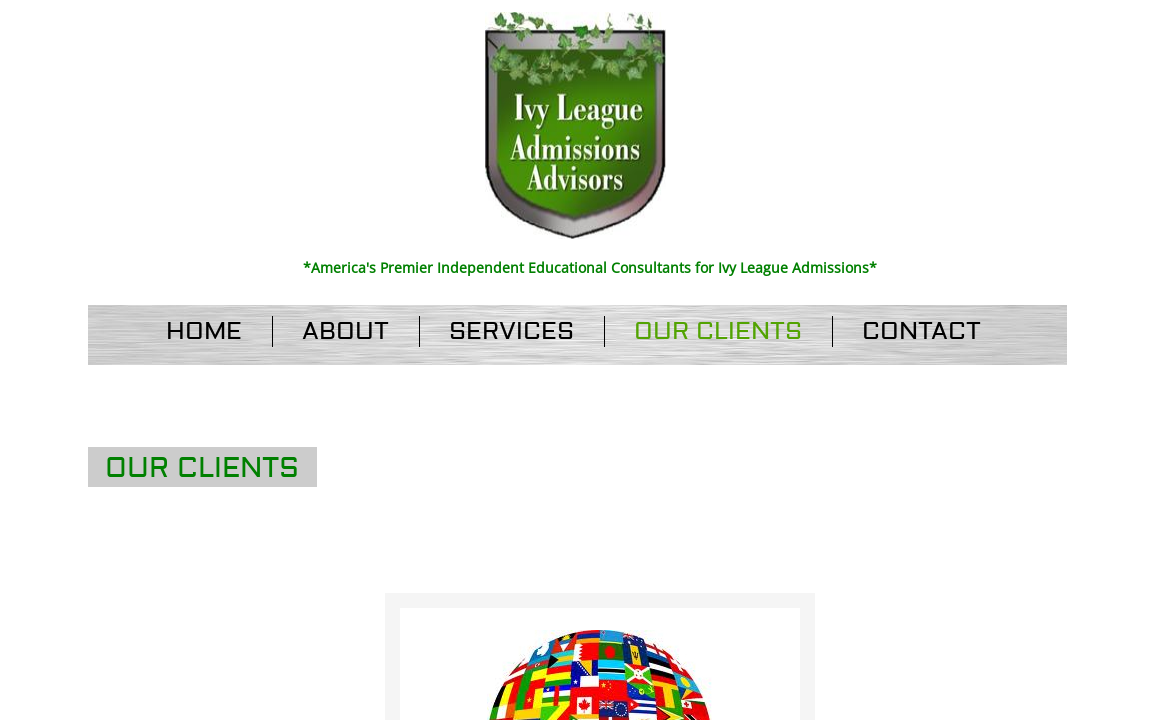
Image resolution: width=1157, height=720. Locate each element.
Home (204, 331)
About (345, 331)
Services (511, 331)
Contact (921, 331)
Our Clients (718, 331)
